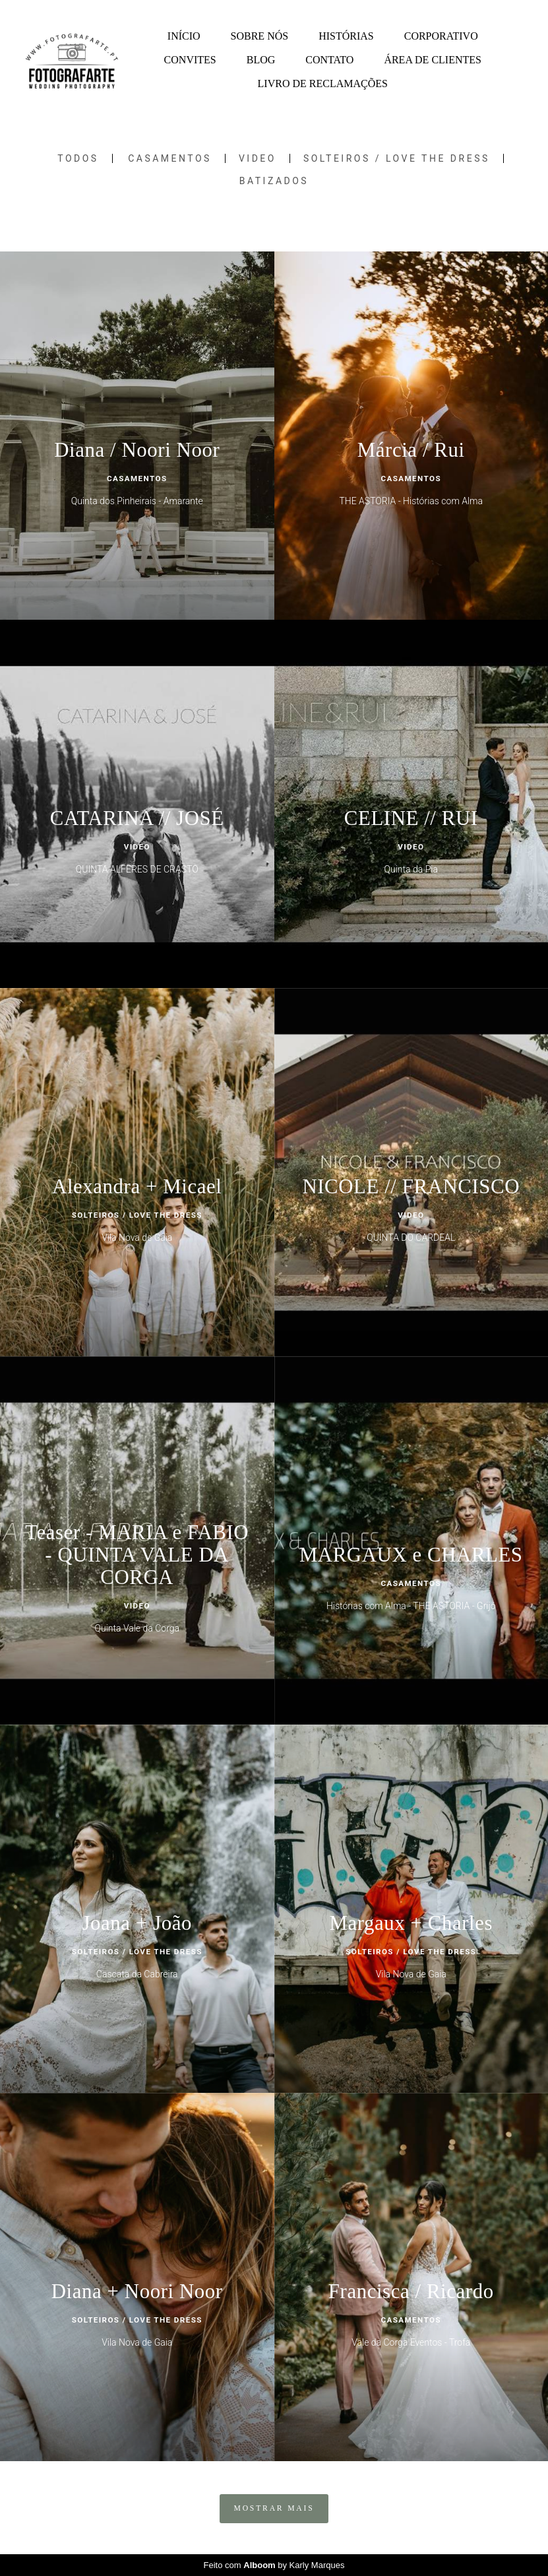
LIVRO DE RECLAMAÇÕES (323, 83)
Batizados (274, 180)
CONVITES (190, 59)
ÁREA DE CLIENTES (432, 59)
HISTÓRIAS (346, 36)
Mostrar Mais (273, 2508)
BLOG (261, 59)
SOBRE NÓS (260, 36)
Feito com (274, 2565)
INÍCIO (183, 36)
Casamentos (170, 158)
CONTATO (329, 59)
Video (257, 158)
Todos (77, 158)
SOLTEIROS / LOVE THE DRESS (396, 158)
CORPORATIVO (441, 36)
